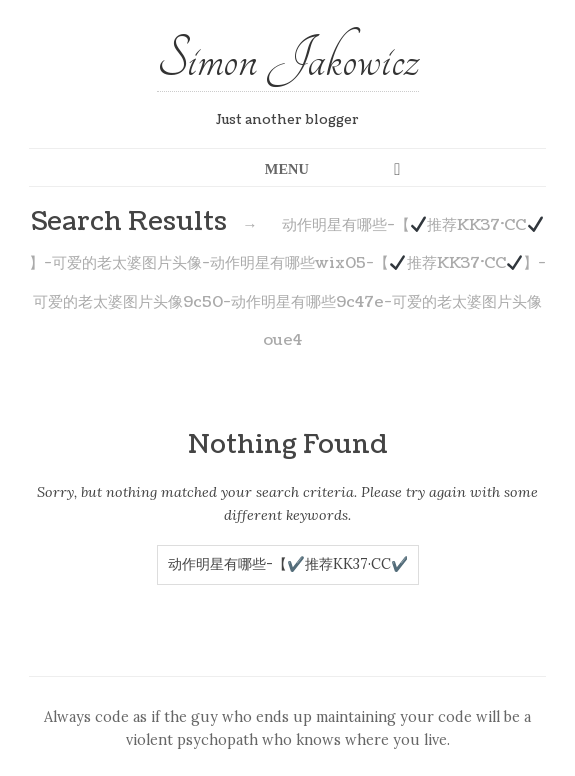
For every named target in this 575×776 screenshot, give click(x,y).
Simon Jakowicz (288, 59)
